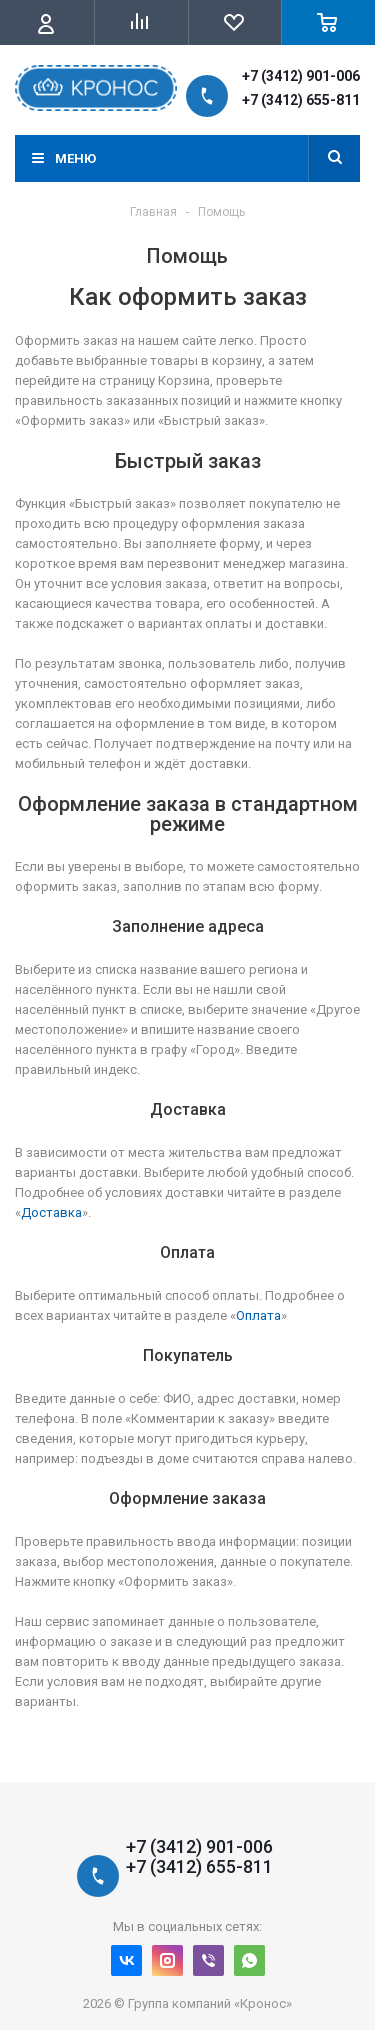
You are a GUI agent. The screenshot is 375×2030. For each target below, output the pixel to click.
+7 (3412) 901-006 (301, 76)
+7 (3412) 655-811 (301, 100)
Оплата (258, 1315)
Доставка (51, 1212)
